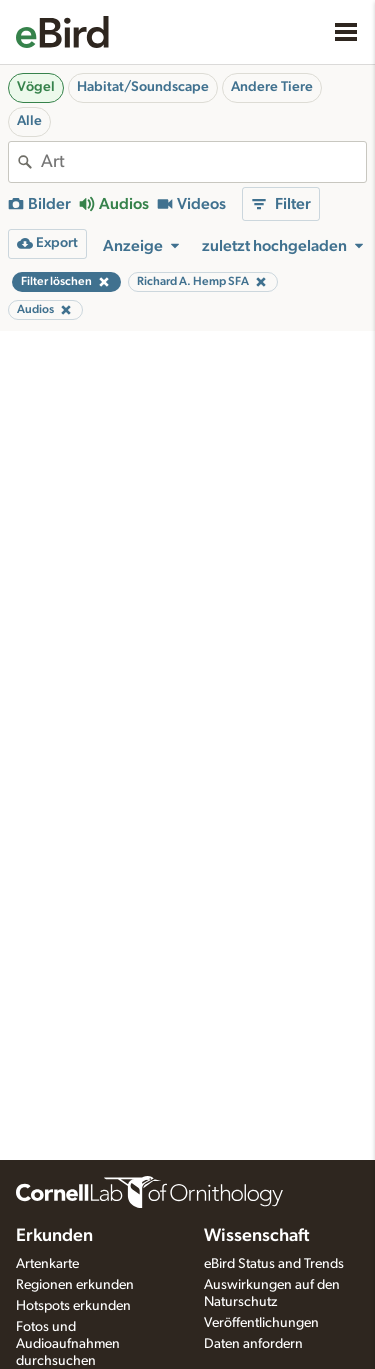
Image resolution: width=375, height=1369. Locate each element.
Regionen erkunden (75, 1285)
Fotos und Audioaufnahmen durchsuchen (68, 1344)
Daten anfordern (253, 1344)
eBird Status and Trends (274, 1264)
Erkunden (54, 1236)
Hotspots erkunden (73, 1306)
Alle (29, 121)
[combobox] (203, 162)
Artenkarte (47, 1264)
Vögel (36, 87)
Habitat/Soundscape (143, 87)
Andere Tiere (272, 87)
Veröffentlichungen (261, 1323)
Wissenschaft (256, 1236)
